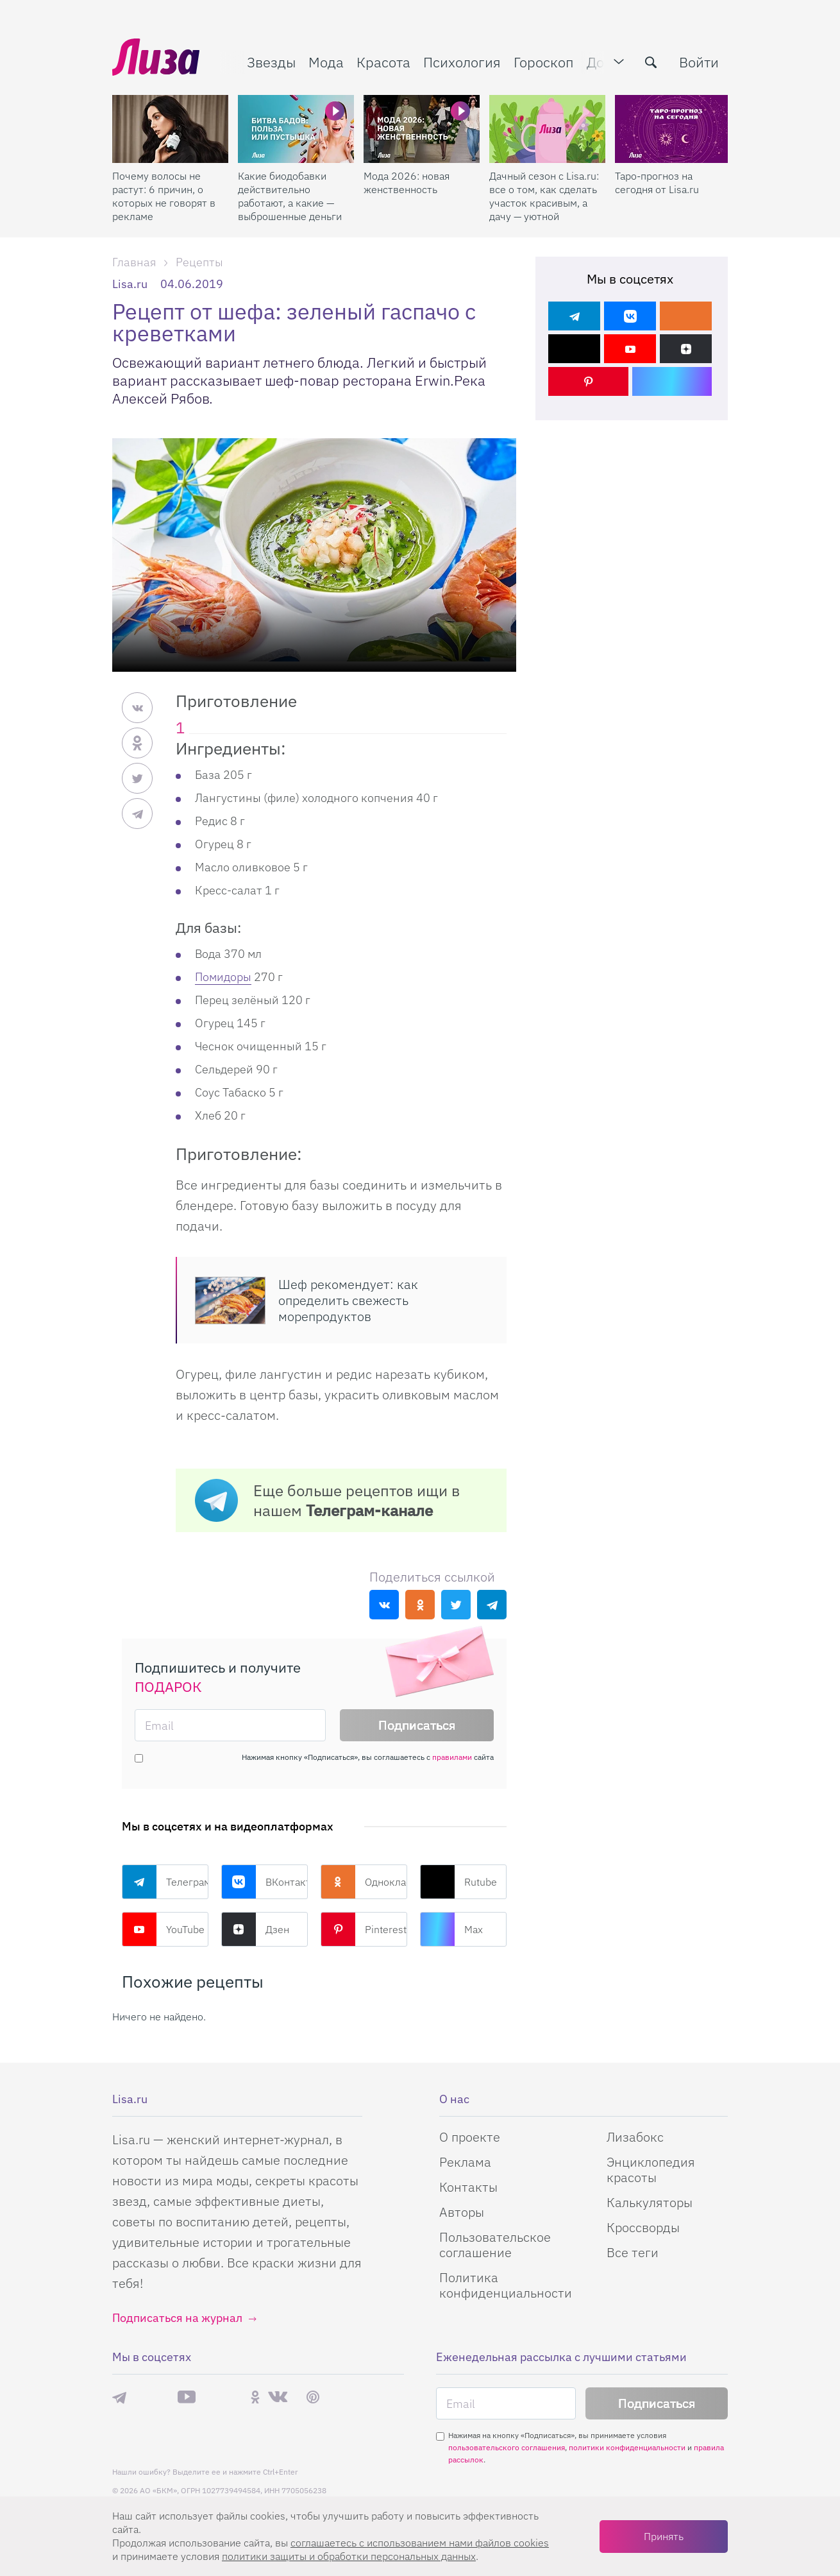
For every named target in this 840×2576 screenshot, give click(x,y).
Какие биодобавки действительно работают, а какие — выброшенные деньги (290, 196)
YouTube (163, 1929)
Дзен (255, 1929)
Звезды (271, 62)
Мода (326, 62)
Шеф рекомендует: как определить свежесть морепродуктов (348, 1300)
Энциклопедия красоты (651, 2169)
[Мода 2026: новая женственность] (422, 129)
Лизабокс (635, 2136)
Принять (664, 2536)
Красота (383, 62)
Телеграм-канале (369, 1510)
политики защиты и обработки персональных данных (349, 2556)
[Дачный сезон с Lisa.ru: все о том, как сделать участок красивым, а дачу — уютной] (547, 129)
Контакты (468, 2187)
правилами (452, 1757)
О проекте (469, 2136)
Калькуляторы (650, 2202)
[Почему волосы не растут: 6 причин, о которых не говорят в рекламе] (170, 129)
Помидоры (223, 976)
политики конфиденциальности (627, 2447)
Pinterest (364, 1929)
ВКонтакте (264, 1881)
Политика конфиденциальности (505, 2285)
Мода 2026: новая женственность (406, 182)
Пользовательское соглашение (495, 2244)
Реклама (465, 2162)
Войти (699, 62)
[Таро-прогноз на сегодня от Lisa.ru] (673, 129)
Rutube (458, 1881)
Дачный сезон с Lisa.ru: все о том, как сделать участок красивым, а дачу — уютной (544, 196)
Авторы (461, 2212)
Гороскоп (544, 62)
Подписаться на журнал (177, 2317)
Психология (462, 62)
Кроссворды (643, 2227)
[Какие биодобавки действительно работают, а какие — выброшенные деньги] (296, 129)
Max (451, 1929)
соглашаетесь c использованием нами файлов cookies (419, 2542)
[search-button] (651, 62)
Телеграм (165, 1881)
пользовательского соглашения (506, 2447)
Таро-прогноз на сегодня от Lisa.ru (657, 182)
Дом (600, 62)
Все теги (633, 2252)
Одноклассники (364, 1881)
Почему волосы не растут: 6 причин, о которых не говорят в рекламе (163, 196)
